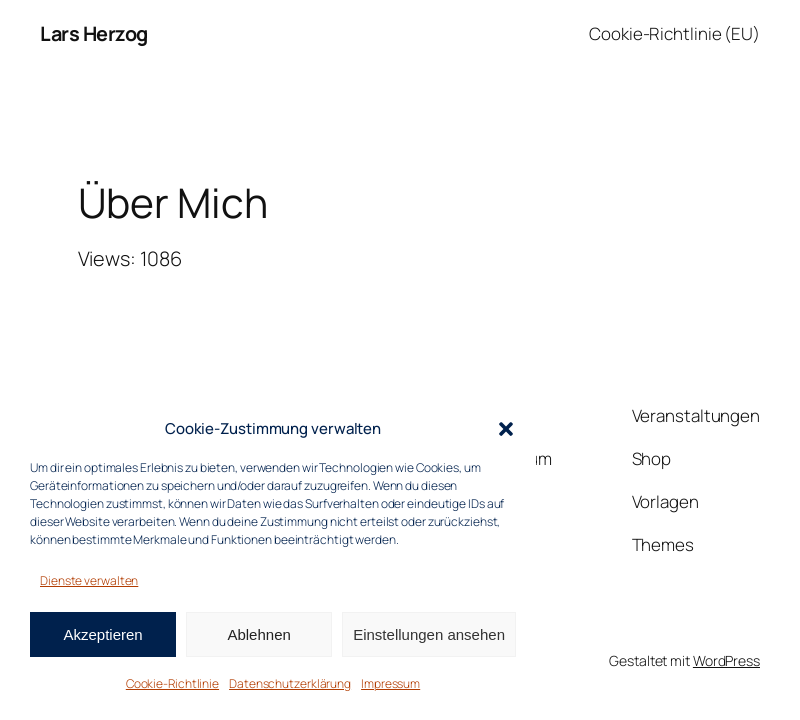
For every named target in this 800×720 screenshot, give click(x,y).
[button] (506, 429)
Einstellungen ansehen (429, 634)
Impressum (390, 683)
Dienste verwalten (89, 580)
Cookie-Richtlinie (172, 683)
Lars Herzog (94, 33)
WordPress (726, 660)
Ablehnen (258, 634)
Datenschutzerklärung (290, 683)
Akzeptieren (102, 634)
